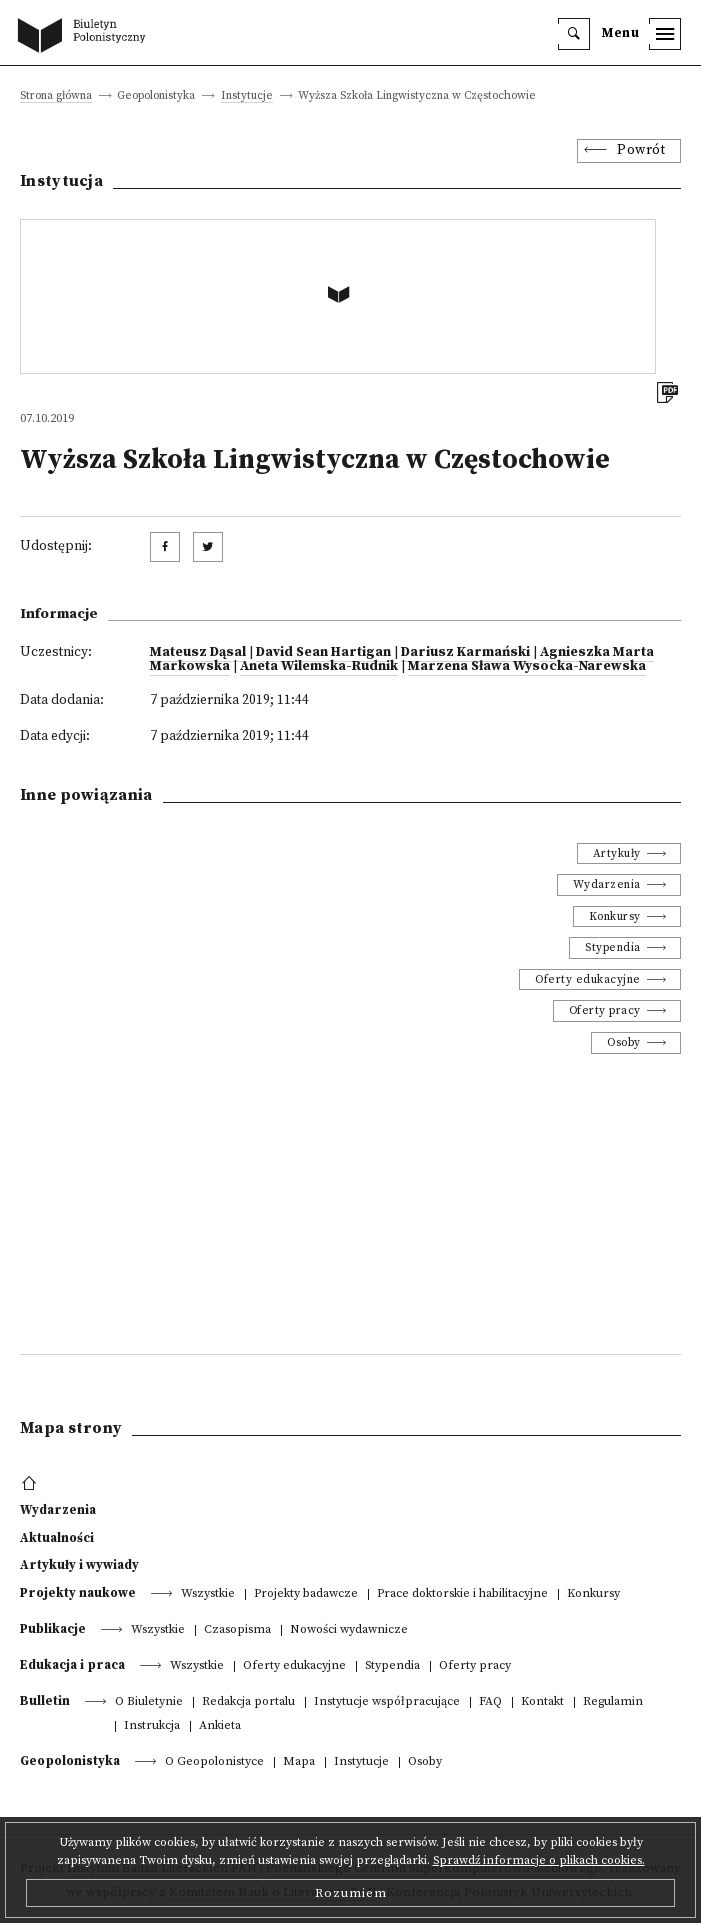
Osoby (624, 1042)
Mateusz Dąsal (198, 652)
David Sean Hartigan (323, 652)
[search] (574, 34)
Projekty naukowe (78, 1593)
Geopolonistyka (70, 1761)
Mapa (299, 1762)
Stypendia (613, 947)
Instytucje (247, 96)
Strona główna (56, 96)
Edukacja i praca (72, 1665)
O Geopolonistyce (214, 1762)
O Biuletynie (149, 1702)
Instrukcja (152, 1726)
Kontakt (542, 1702)
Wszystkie (208, 1594)
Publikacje (53, 1629)
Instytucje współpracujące (387, 1702)
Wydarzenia (607, 884)
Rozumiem (351, 1893)
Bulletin (45, 1701)
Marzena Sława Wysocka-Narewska (527, 666)
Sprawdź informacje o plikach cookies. (539, 1860)
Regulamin (613, 1702)
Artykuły (617, 853)
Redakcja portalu (248, 1702)
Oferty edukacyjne (588, 979)
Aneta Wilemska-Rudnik (319, 666)
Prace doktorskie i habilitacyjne (462, 1594)
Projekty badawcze (306, 1594)
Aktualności (57, 1538)
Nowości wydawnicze (349, 1630)
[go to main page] (86, 37)
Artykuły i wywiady (79, 1565)
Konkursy (615, 916)
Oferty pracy (605, 1010)
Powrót (641, 150)
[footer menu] (31, 1484)
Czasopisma (237, 1630)
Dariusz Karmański (465, 652)
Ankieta (220, 1726)
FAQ (490, 1702)
